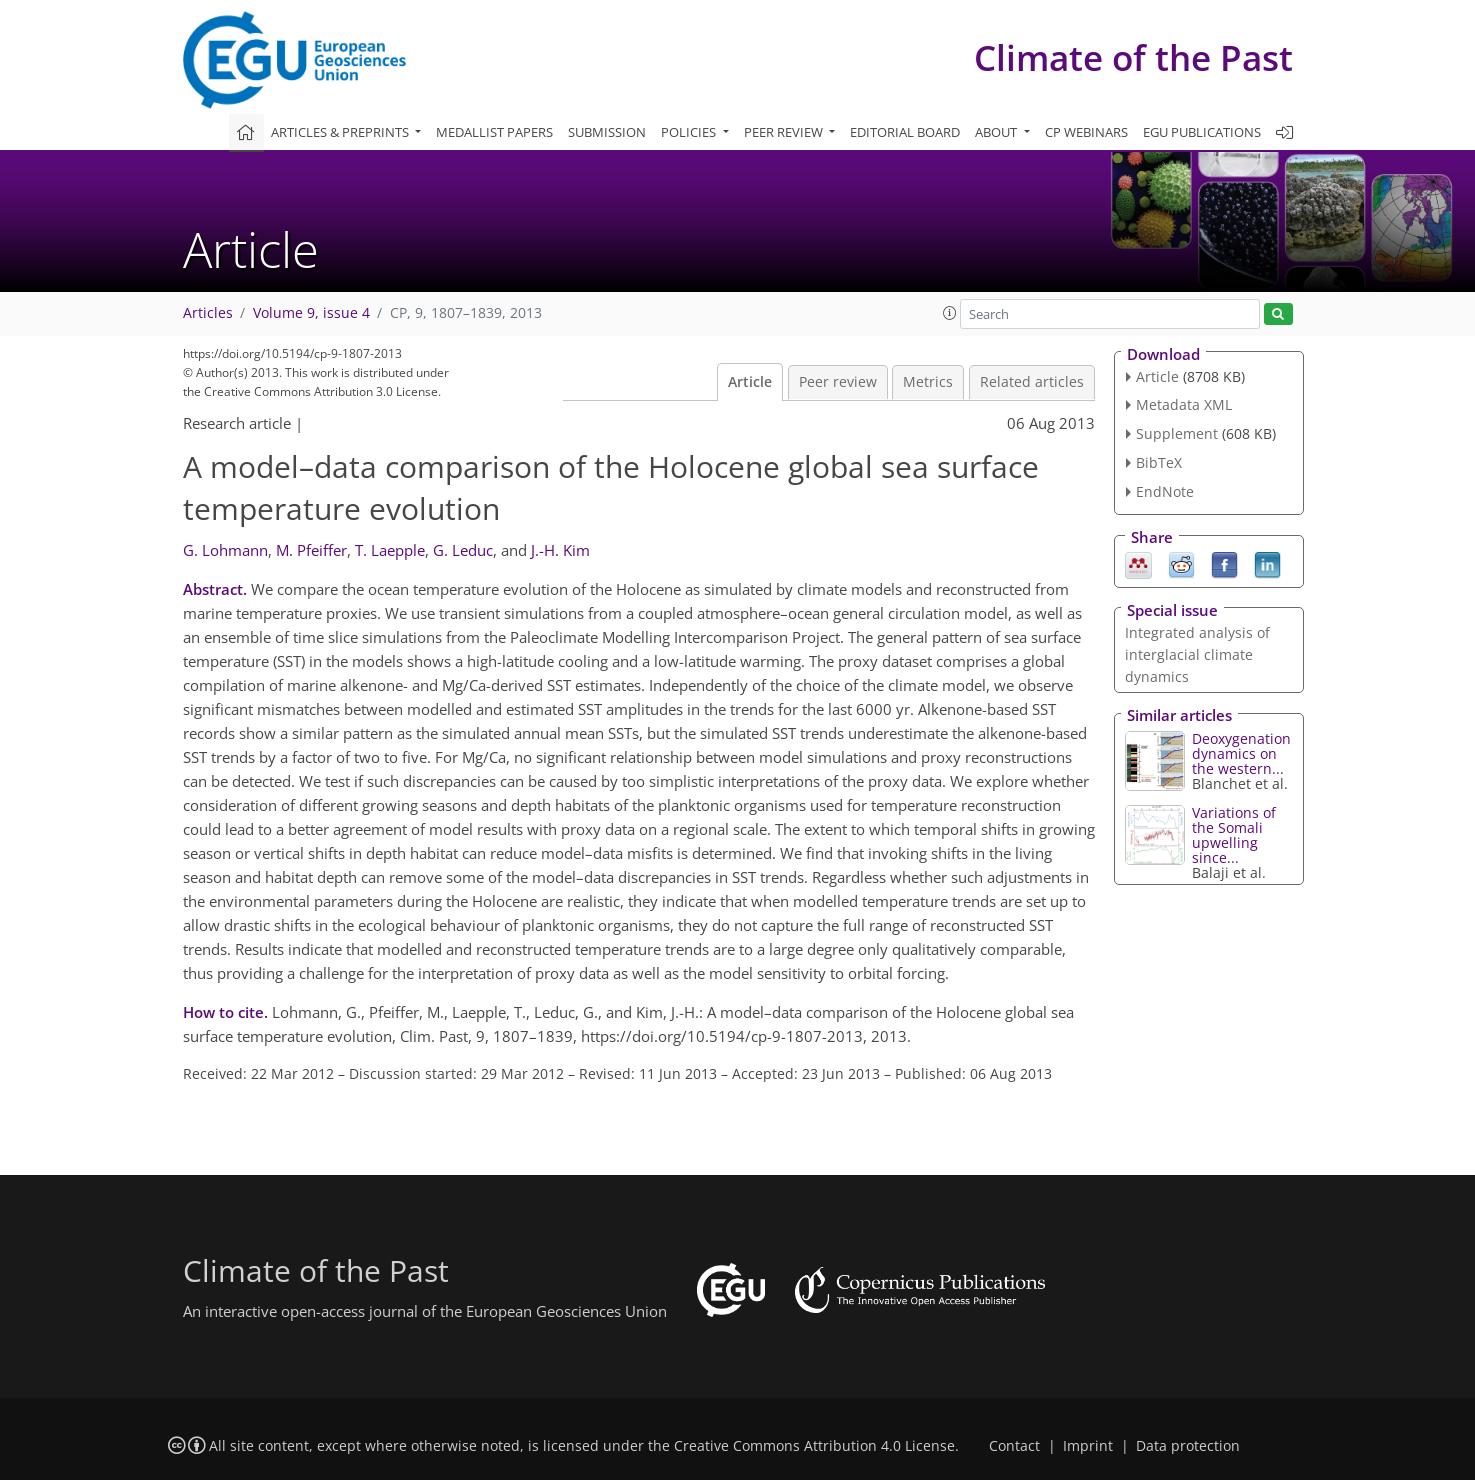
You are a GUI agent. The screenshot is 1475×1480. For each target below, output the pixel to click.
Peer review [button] (785, 132)
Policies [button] (690, 132)
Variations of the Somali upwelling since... (1234, 835)
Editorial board (905, 132)
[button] (950, 313)
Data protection (1188, 1446)
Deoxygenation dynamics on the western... (1241, 753)
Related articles (1032, 382)
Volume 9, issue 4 (311, 313)
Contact (1014, 1446)
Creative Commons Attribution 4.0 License (814, 1446)
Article (750, 382)
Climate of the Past (1133, 57)
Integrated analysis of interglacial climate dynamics (1197, 654)
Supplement (1177, 433)
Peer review (838, 382)
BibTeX (1159, 462)
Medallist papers (494, 132)
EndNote (1165, 491)
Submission (607, 132)
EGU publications (1202, 132)
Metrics (928, 382)
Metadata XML (1184, 404)
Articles (208, 313)
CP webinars (1086, 132)
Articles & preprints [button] (341, 132)
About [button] (997, 132)
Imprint (1088, 1446)
